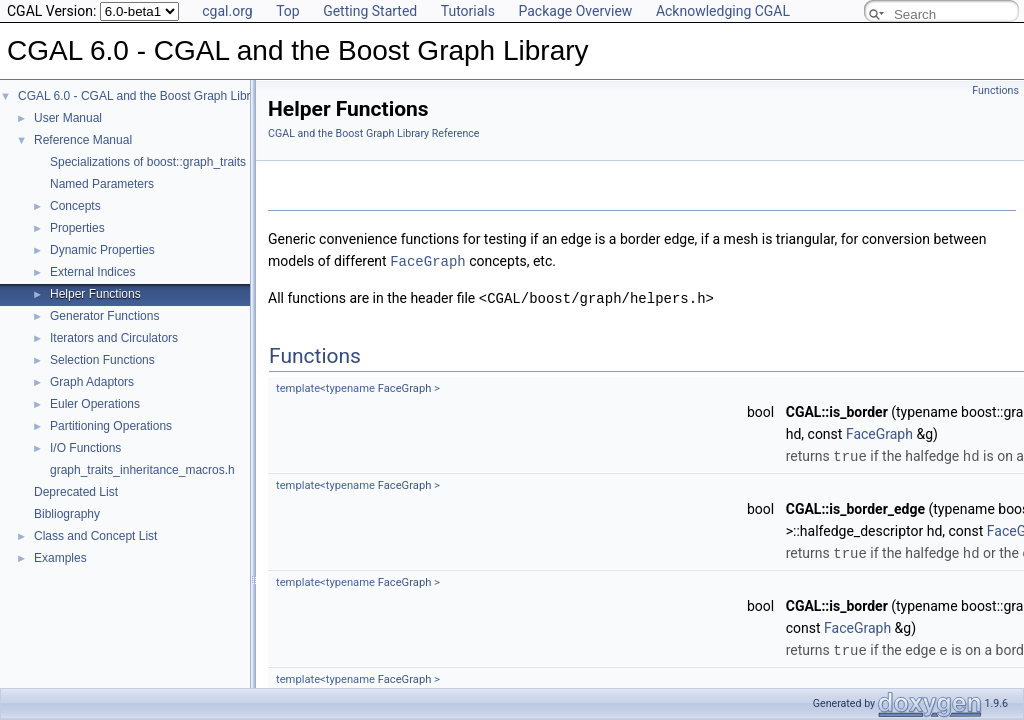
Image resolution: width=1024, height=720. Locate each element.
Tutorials (468, 11)
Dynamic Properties (102, 250)
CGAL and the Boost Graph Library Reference (374, 133)
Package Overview (575, 11)
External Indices (92, 272)
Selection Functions (102, 360)
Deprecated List (76, 492)
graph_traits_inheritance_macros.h (142, 470)
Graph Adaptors (92, 382)
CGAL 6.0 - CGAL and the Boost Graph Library (142, 96)
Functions (995, 90)
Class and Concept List (95, 536)
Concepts (75, 206)
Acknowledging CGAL (723, 11)
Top (288, 11)
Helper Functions (95, 294)
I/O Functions (85, 448)
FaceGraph (428, 260)
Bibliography (67, 514)
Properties (77, 228)
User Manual (68, 118)
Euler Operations (95, 404)
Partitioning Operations (111, 426)
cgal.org (227, 11)
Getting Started (370, 11)
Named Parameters (102, 184)
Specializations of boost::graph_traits (148, 162)
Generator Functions (104, 316)
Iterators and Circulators (114, 338)
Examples (60, 558)
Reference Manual (83, 140)
